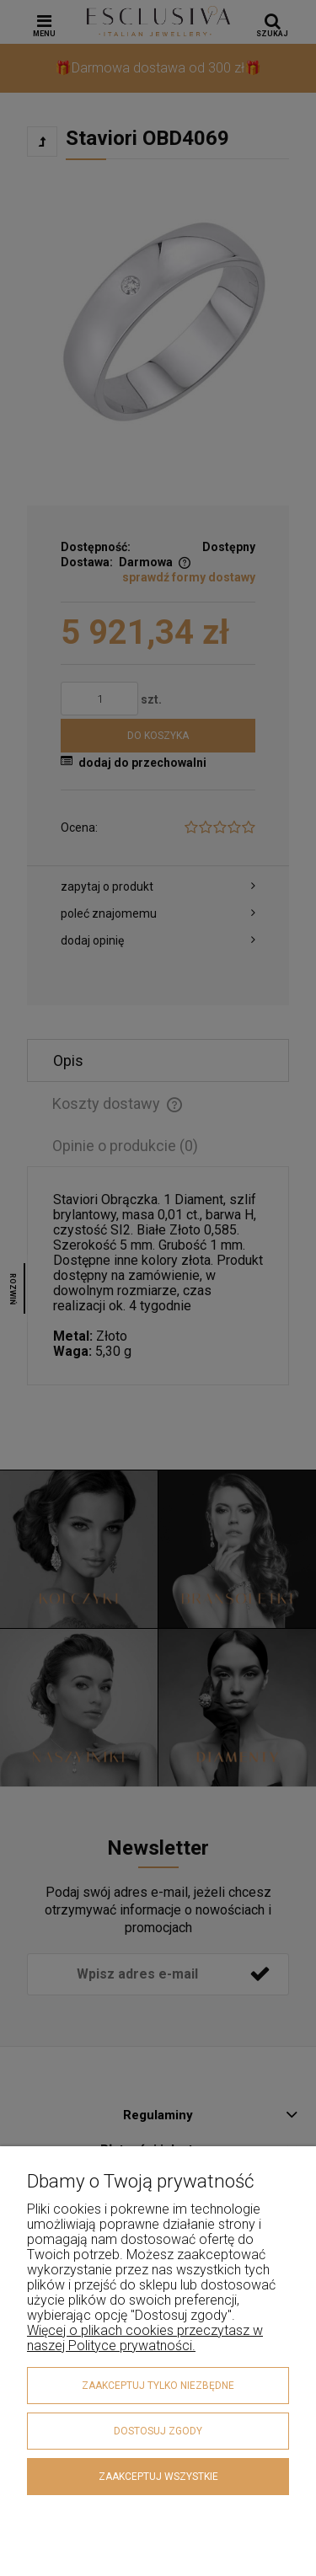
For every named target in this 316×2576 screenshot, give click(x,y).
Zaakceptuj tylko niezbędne (158, 2385)
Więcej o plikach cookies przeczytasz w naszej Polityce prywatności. (145, 2338)
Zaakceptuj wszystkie (158, 2476)
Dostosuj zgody (158, 2431)
